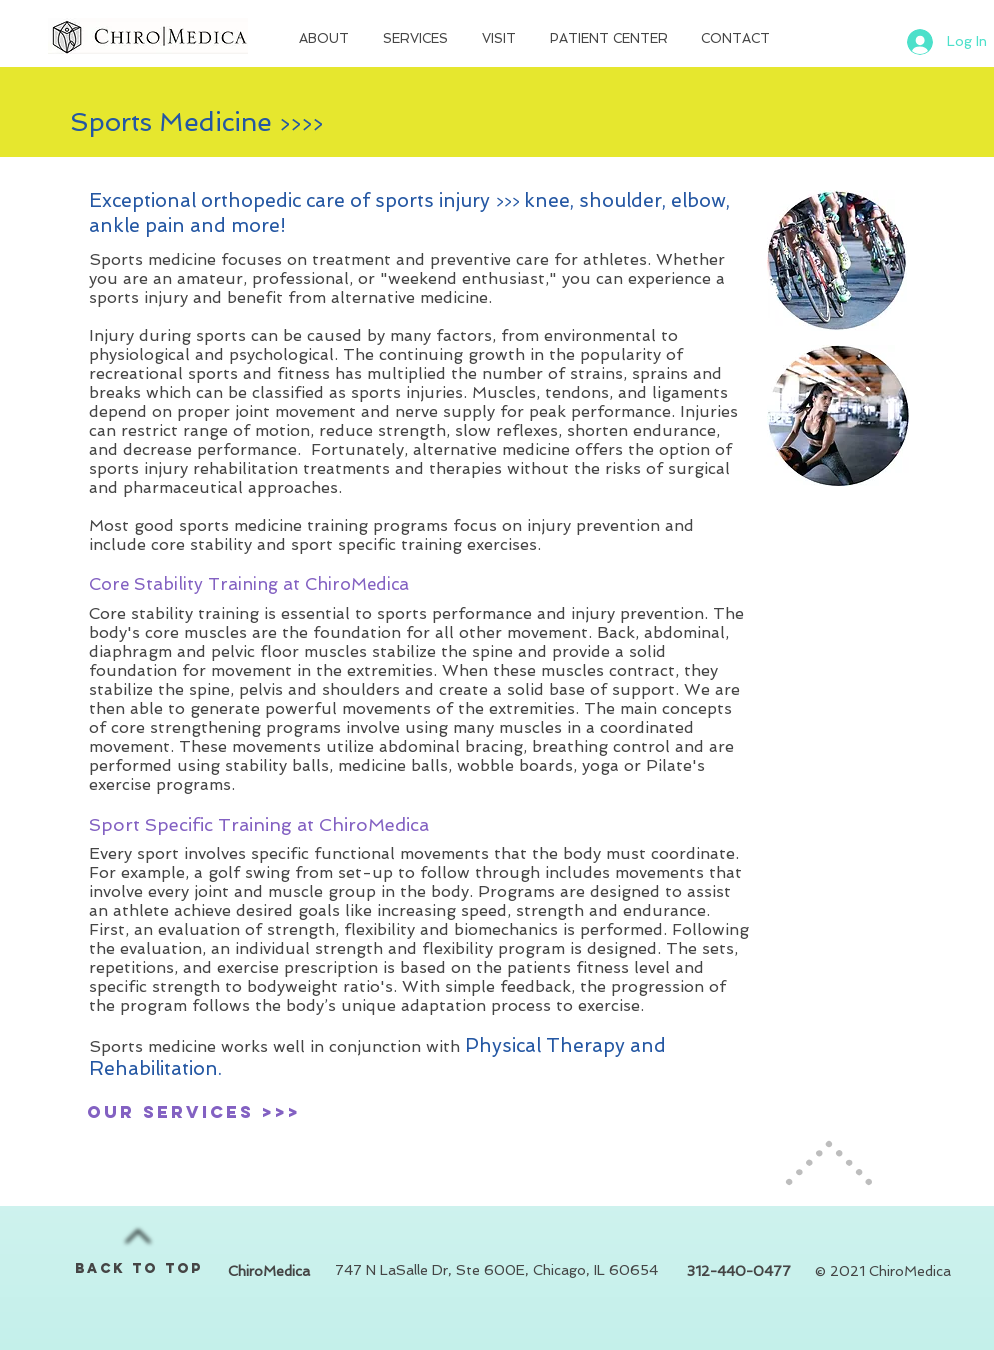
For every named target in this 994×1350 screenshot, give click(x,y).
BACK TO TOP (139, 1268)
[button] (326, 39)
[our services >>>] (193, 1112)
